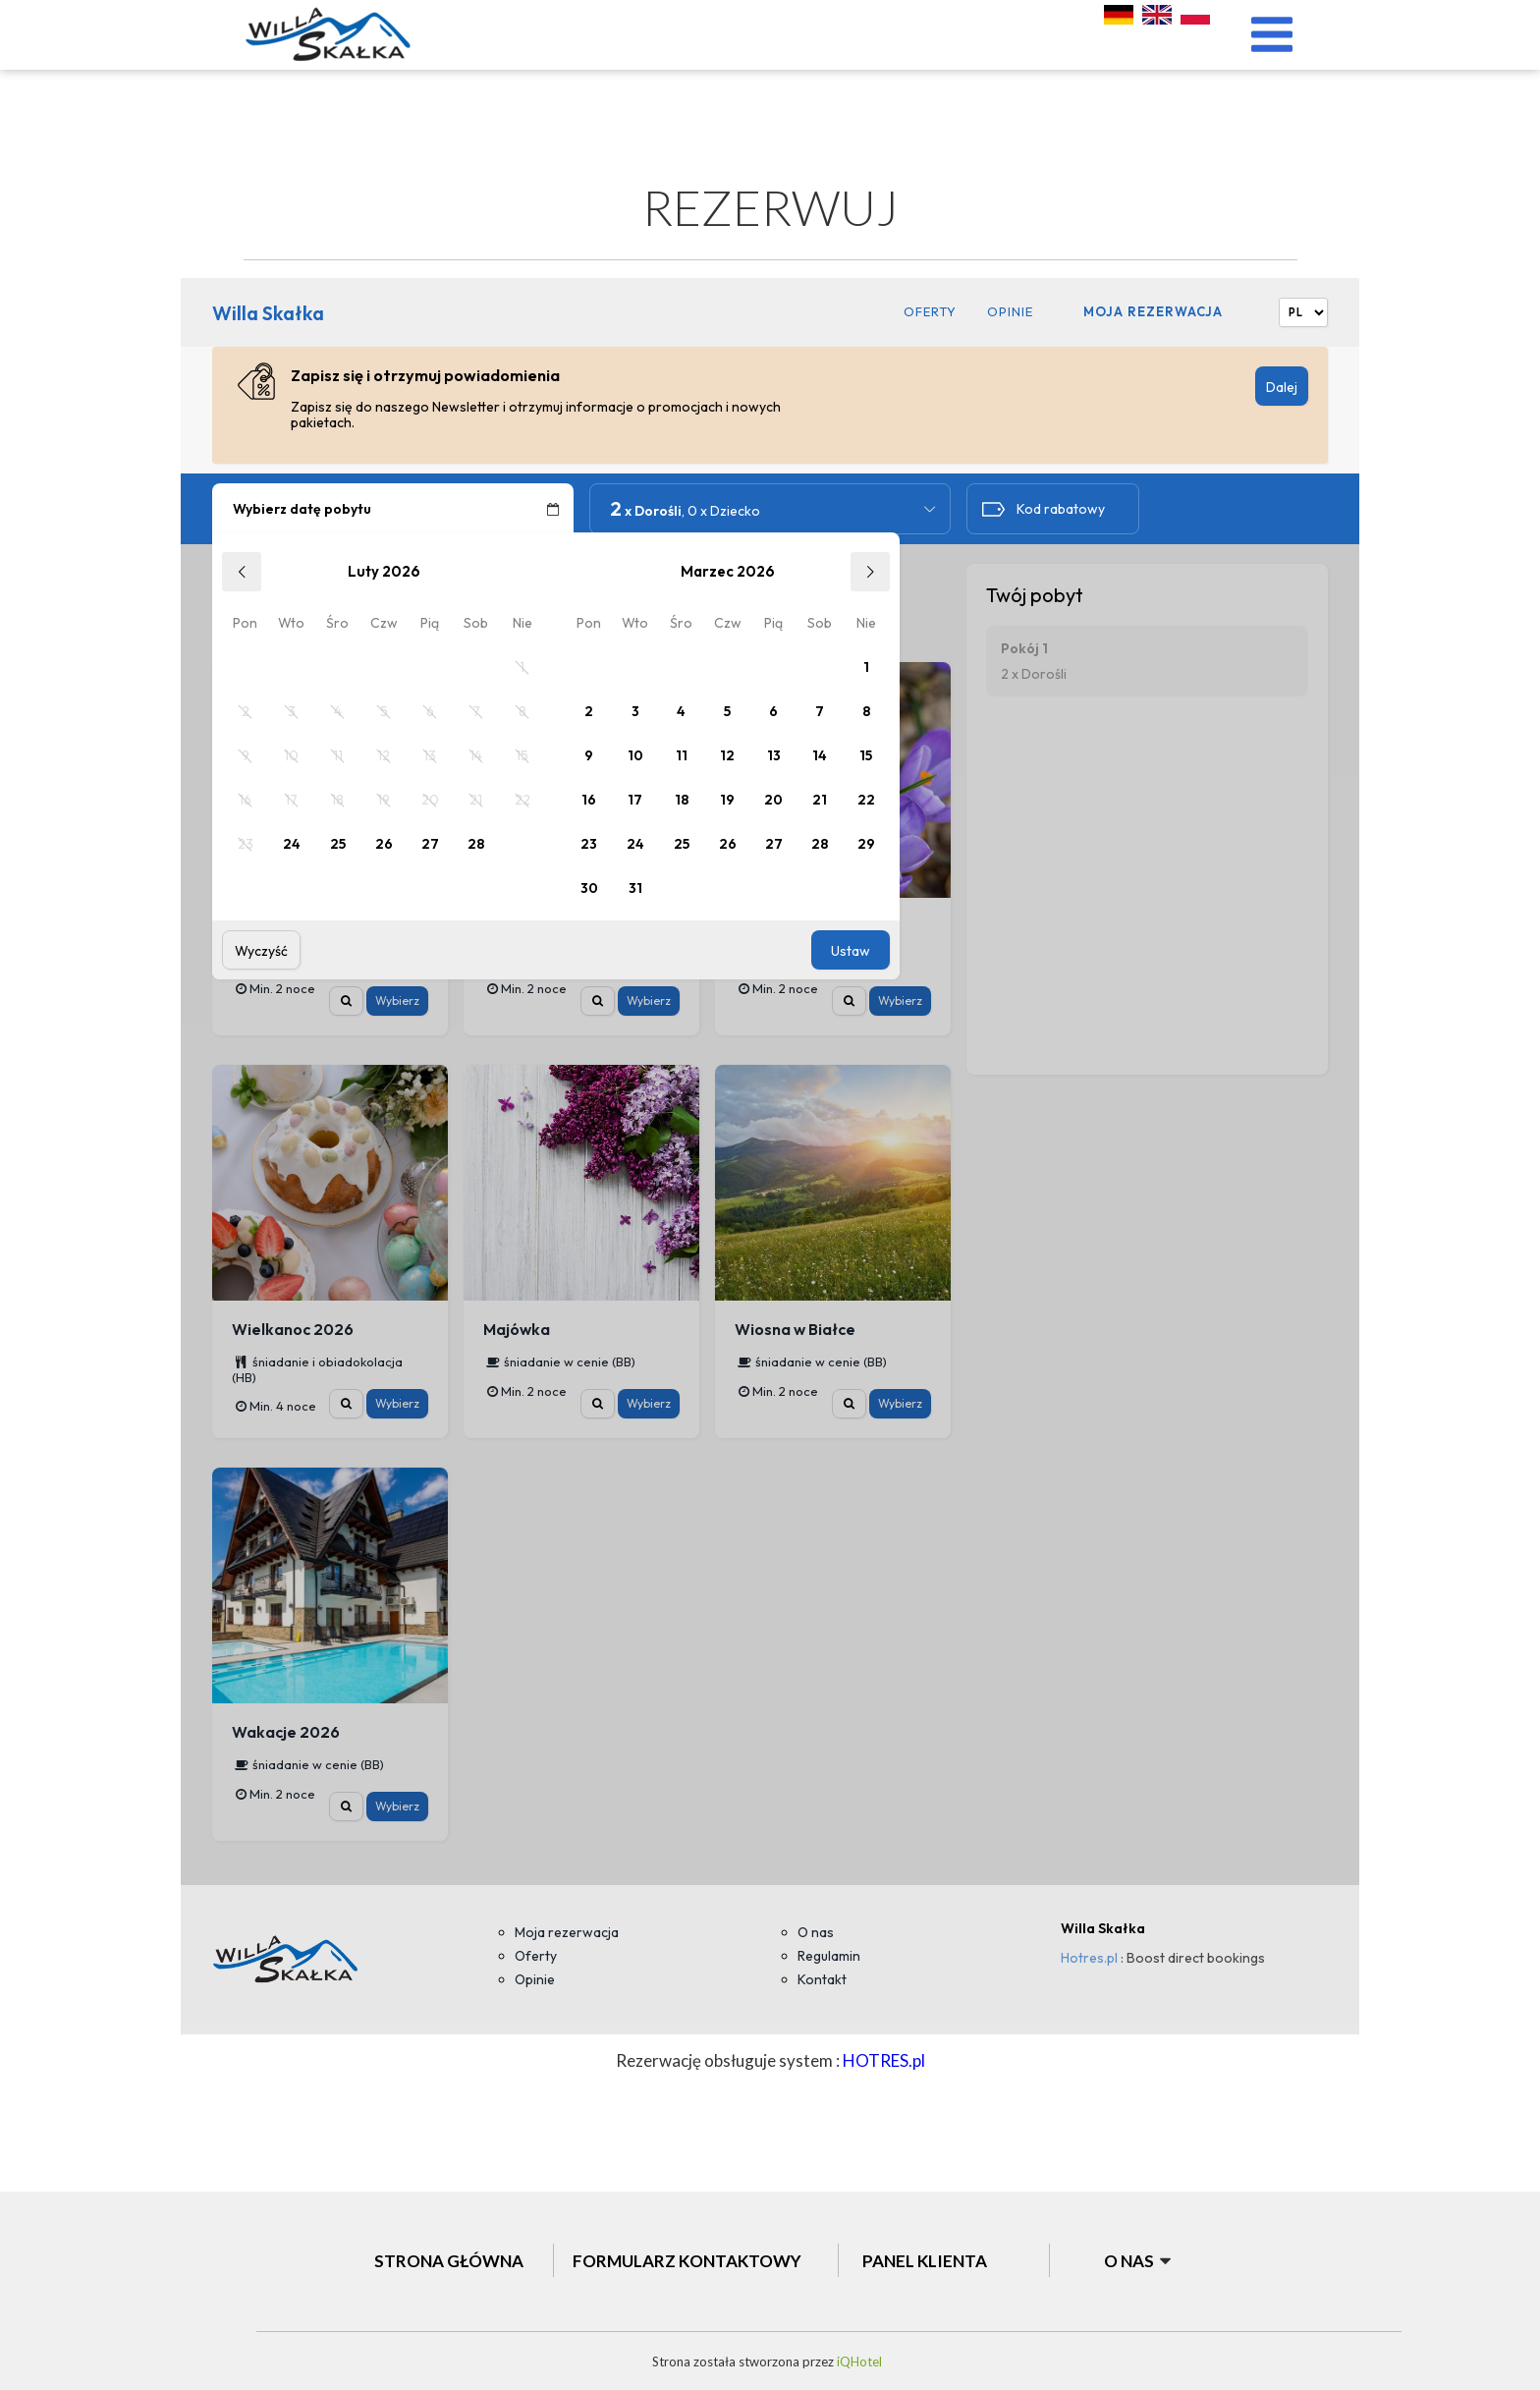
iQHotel (858, 2361)
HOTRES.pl (884, 2060)
